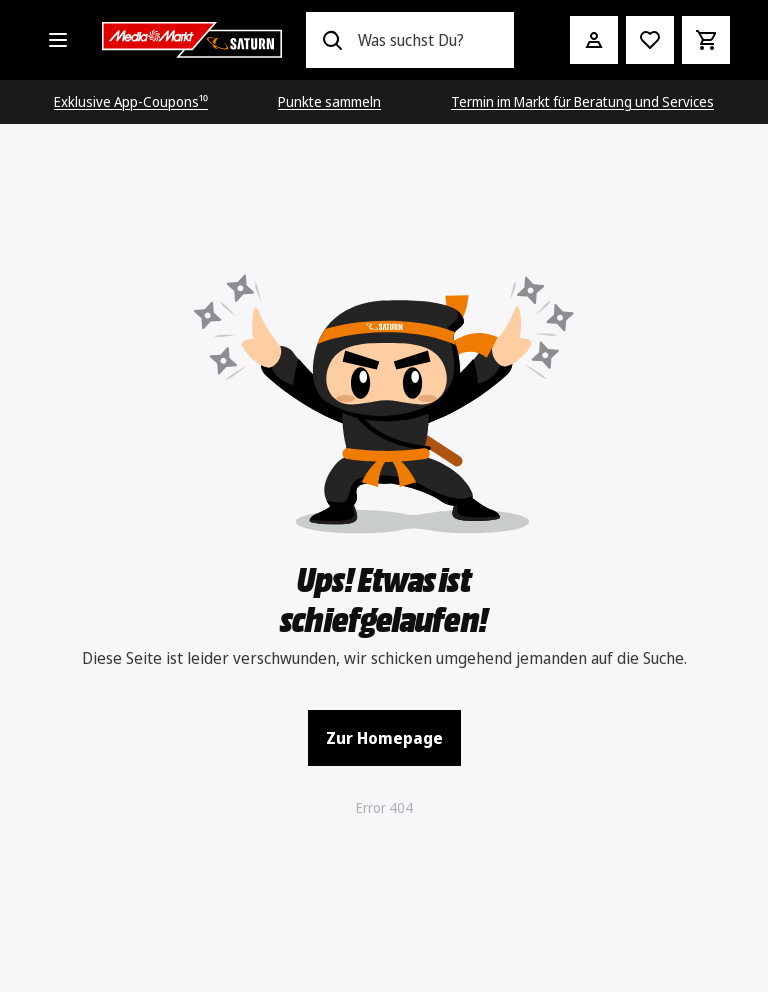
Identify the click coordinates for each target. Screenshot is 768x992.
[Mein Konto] (594, 40)
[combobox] (427, 40)
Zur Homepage (384, 738)
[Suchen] (332, 40)
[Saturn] (192, 40)
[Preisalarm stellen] (650, 40)
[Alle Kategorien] (58, 40)
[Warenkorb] (706, 40)
